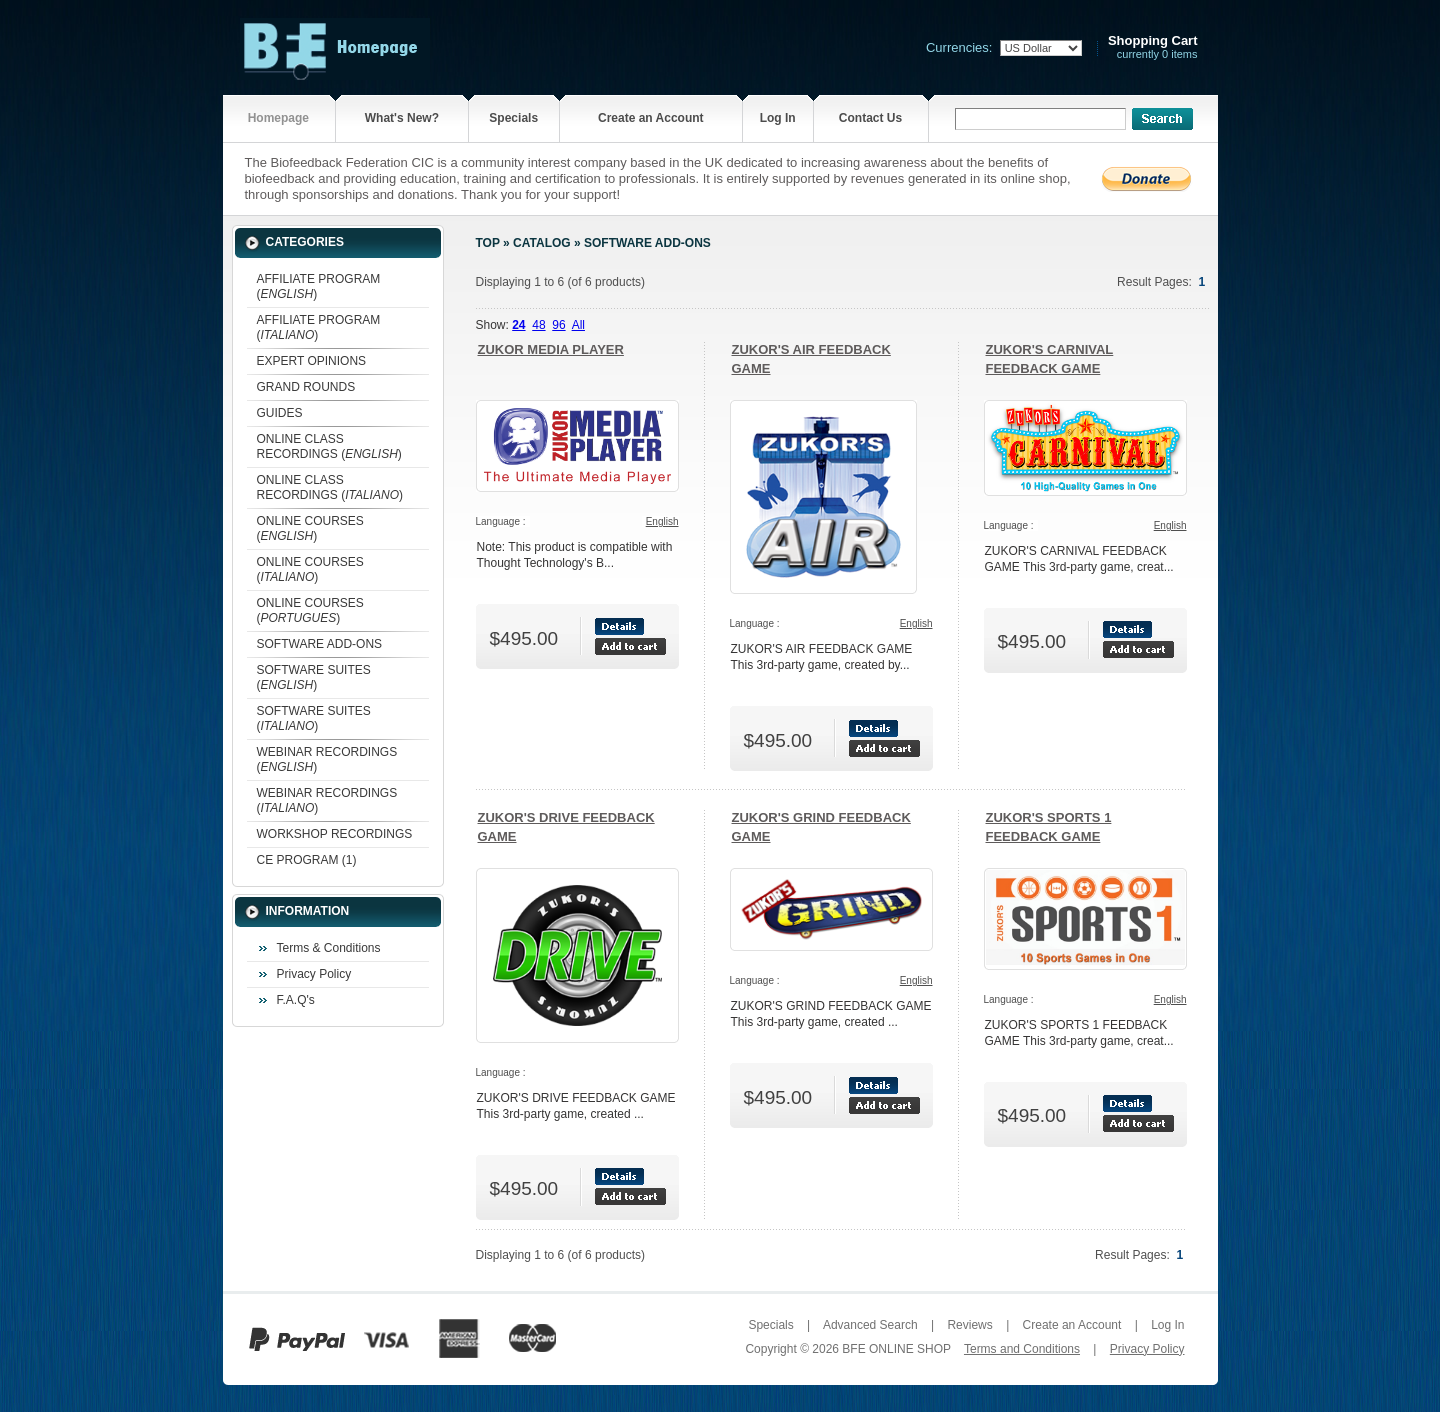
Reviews (969, 1325)
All (578, 325)
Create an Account (651, 118)
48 (538, 325)
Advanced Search (870, 1325)
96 (558, 325)
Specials (513, 118)
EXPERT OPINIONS (312, 361)
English (662, 521)
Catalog (542, 243)
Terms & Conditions (329, 948)
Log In (778, 118)
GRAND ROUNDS (306, 387)
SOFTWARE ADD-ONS (320, 644)
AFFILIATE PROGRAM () (319, 286)
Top (488, 243)
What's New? (402, 118)
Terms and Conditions (1022, 1349)
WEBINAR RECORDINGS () (327, 759)
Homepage (278, 118)
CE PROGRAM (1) (307, 860)
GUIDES (280, 413)
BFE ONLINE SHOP (896, 1349)
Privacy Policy (314, 974)
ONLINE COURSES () (310, 528)
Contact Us (870, 118)
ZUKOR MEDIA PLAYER (551, 349)
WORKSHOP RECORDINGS (335, 834)
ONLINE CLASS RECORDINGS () (329, 446)
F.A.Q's (296, 1000)
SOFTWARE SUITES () (314, 677)
